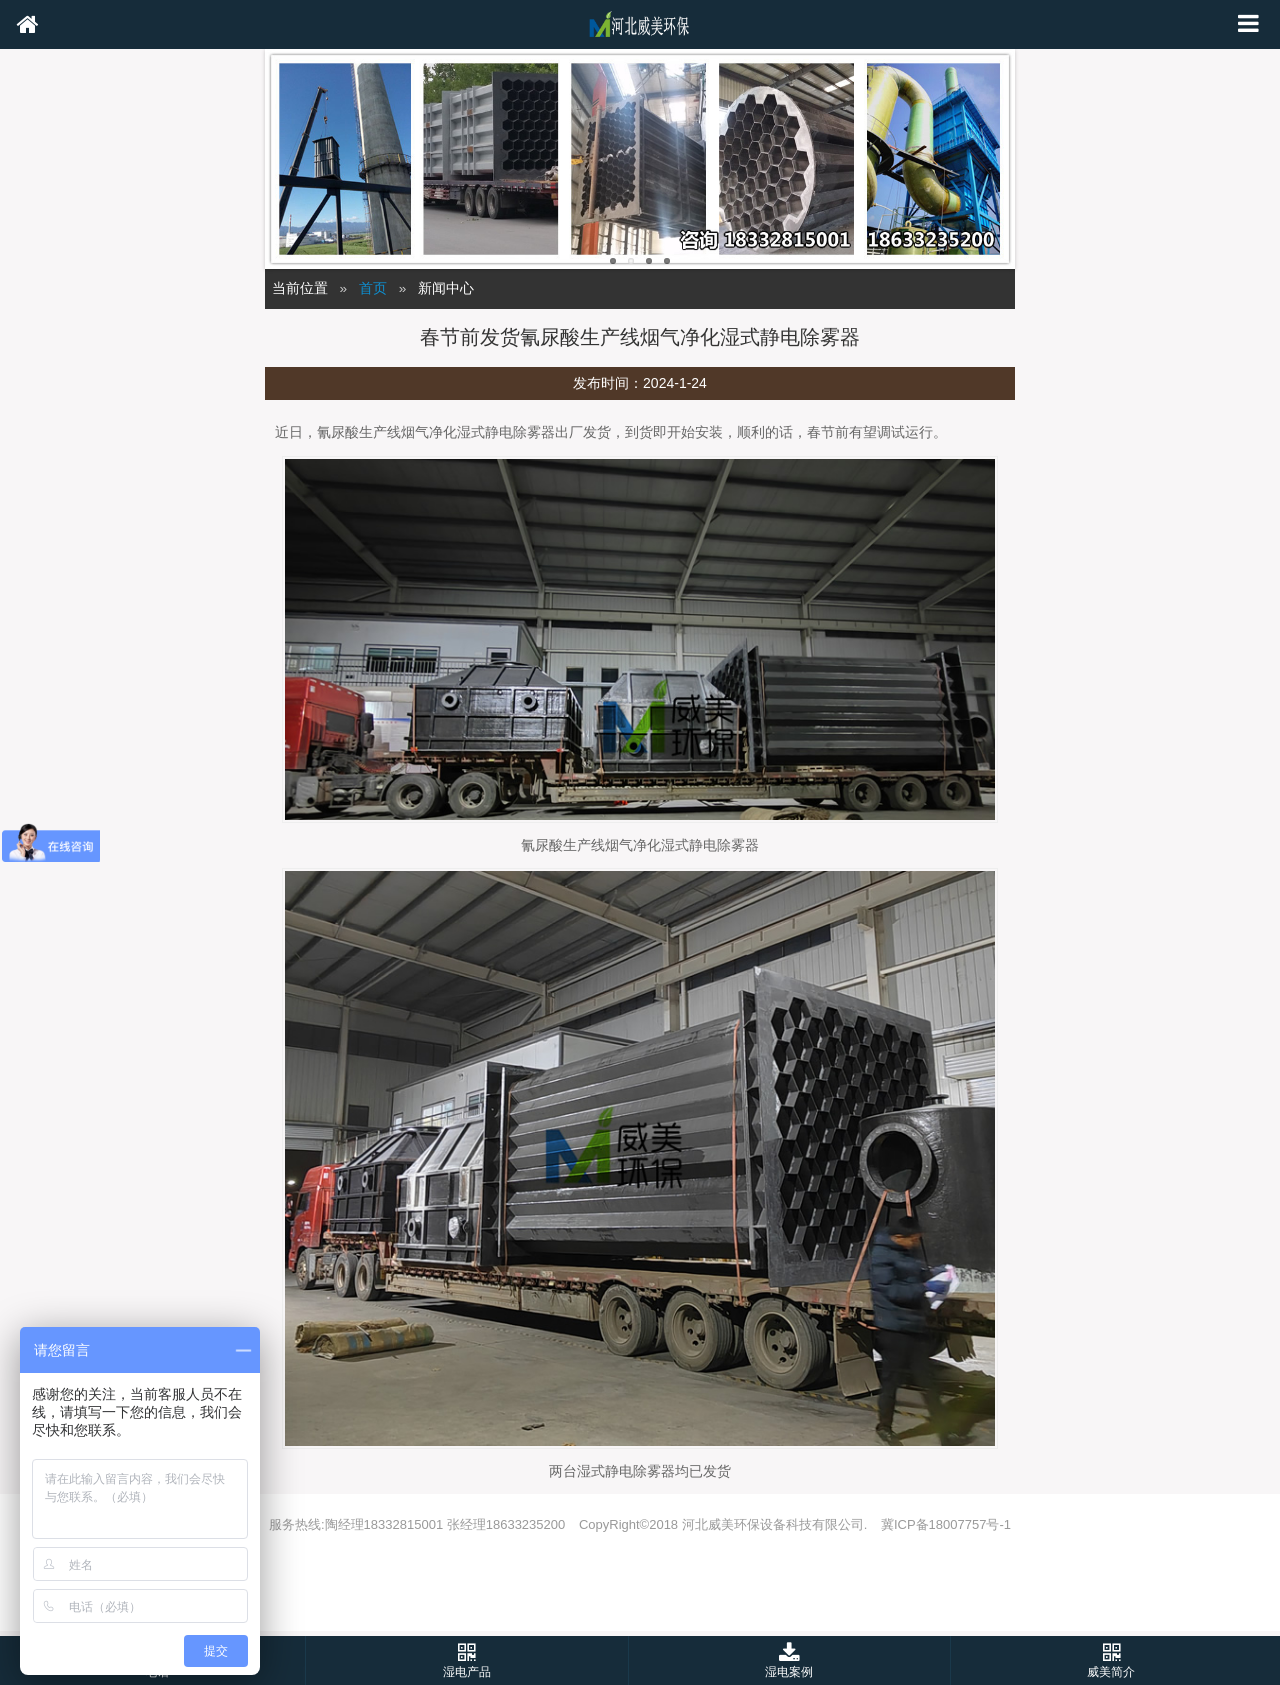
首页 (373, 288)
